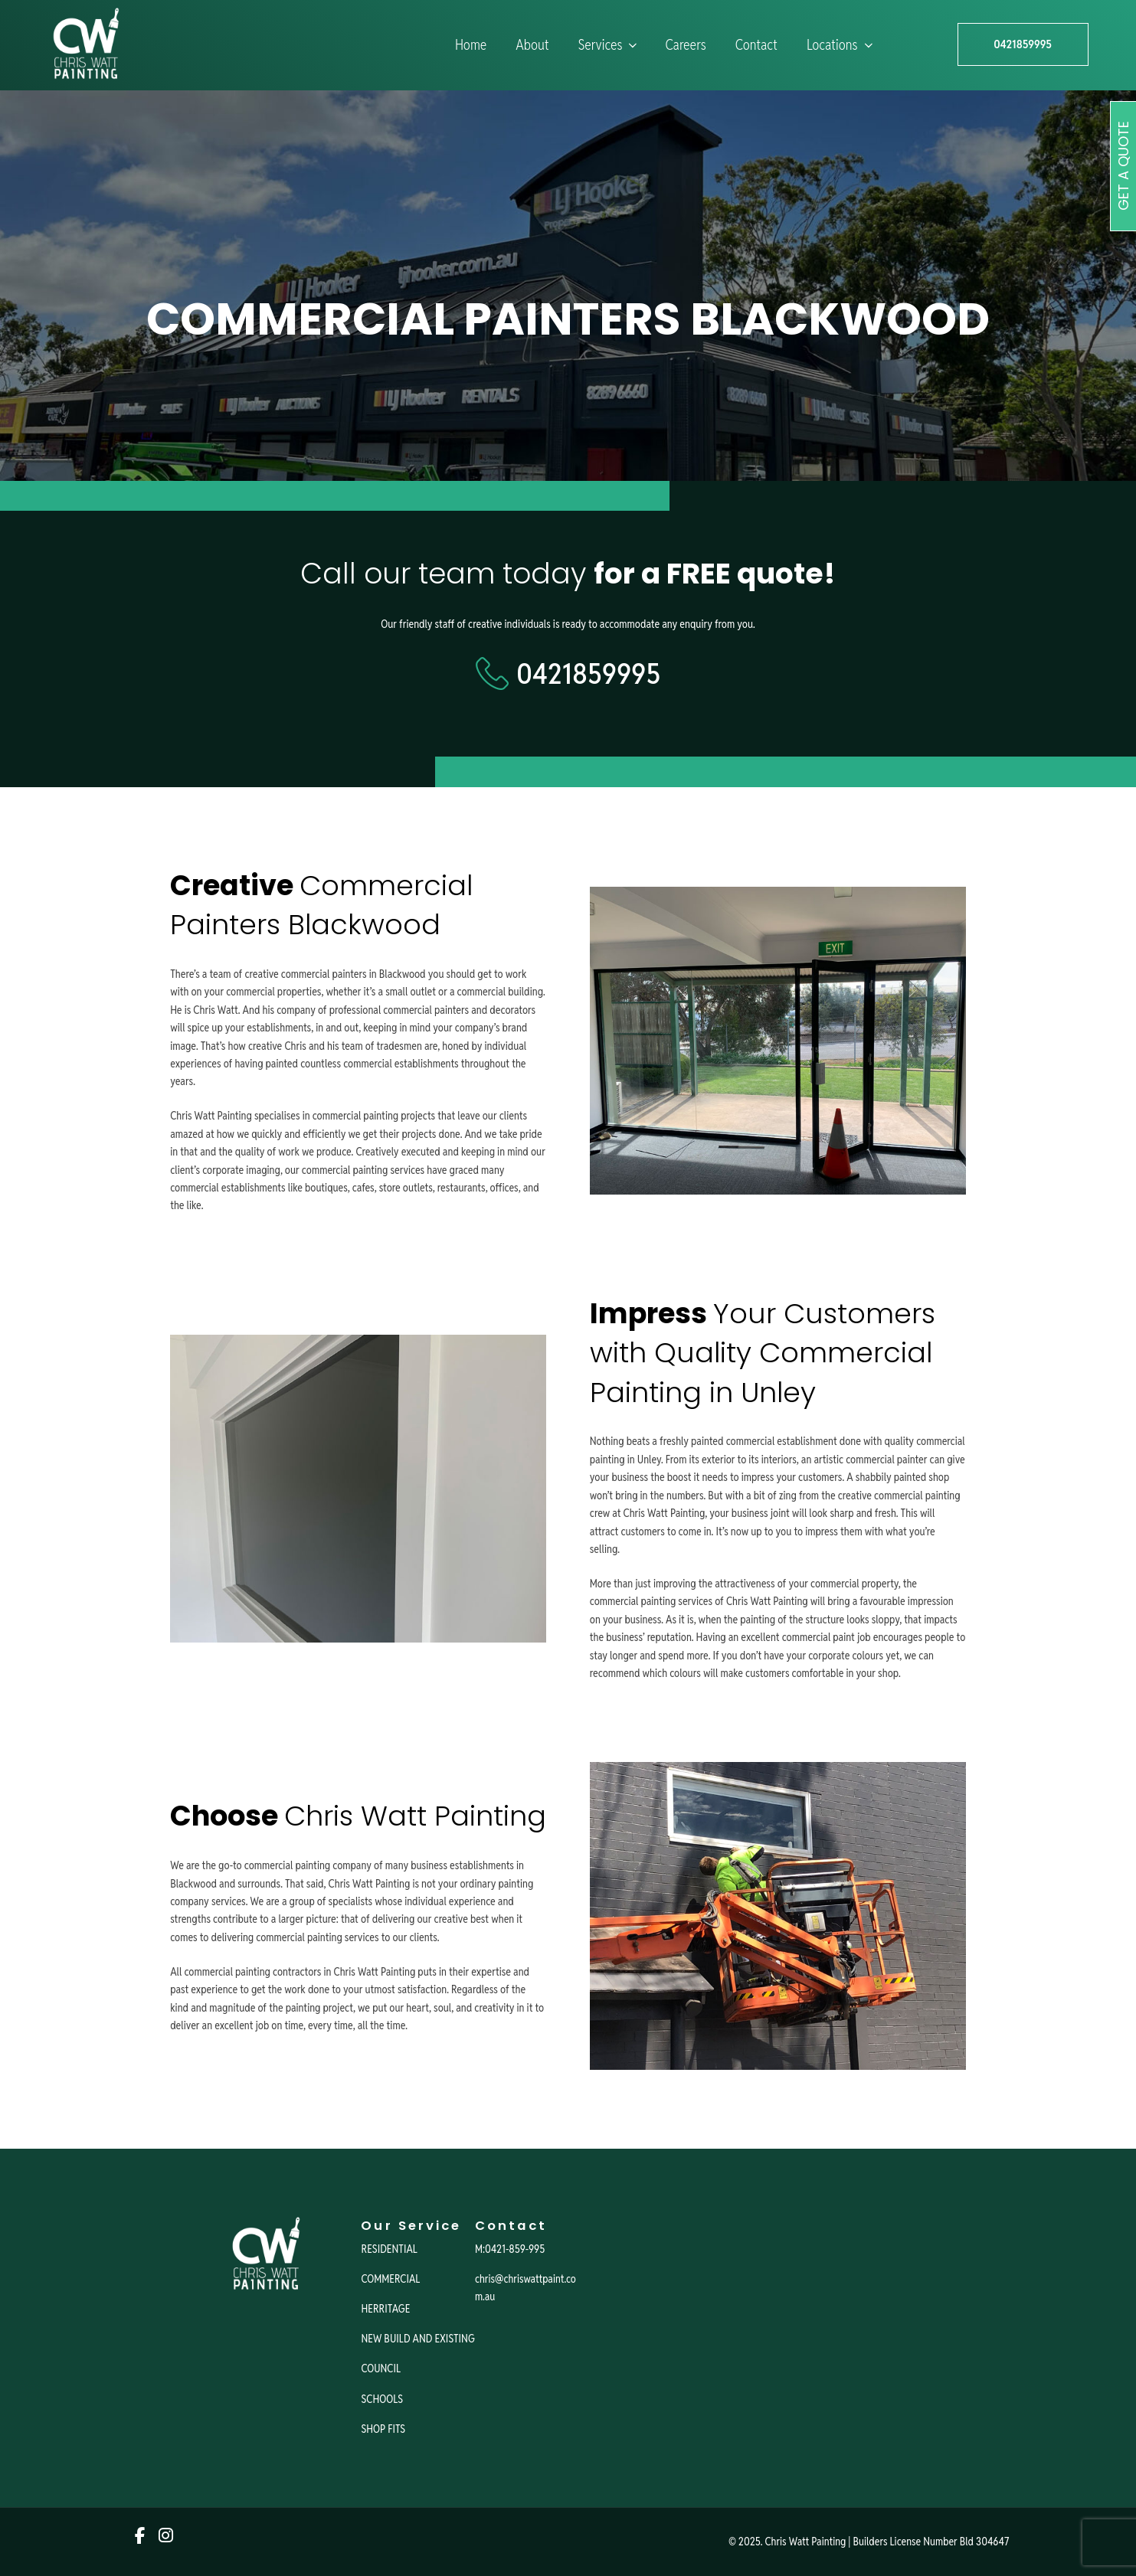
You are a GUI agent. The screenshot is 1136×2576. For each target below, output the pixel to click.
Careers (685, 45)
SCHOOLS (382, 2399)
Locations (841, 45)
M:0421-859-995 (510, 2249)
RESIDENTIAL (389, 2249)
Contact (756, 45)
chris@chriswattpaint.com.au (525, 2287)
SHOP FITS (383, 2429)
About (532, 45)
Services (609, 45)
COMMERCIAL (390, 2279)
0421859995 (1023, 45)
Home (470, 45)
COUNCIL (381, 2368)
